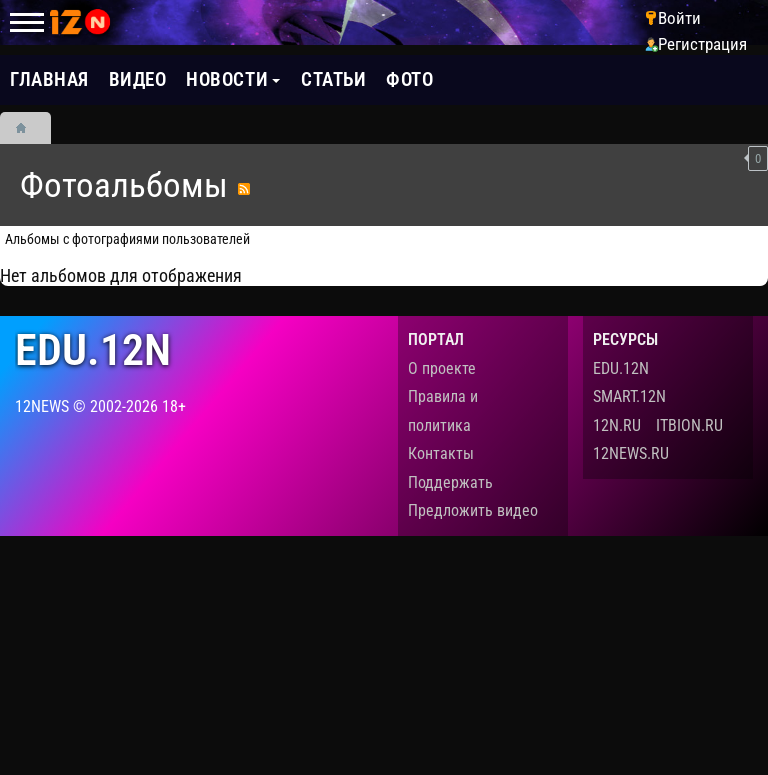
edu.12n (93, 350)
